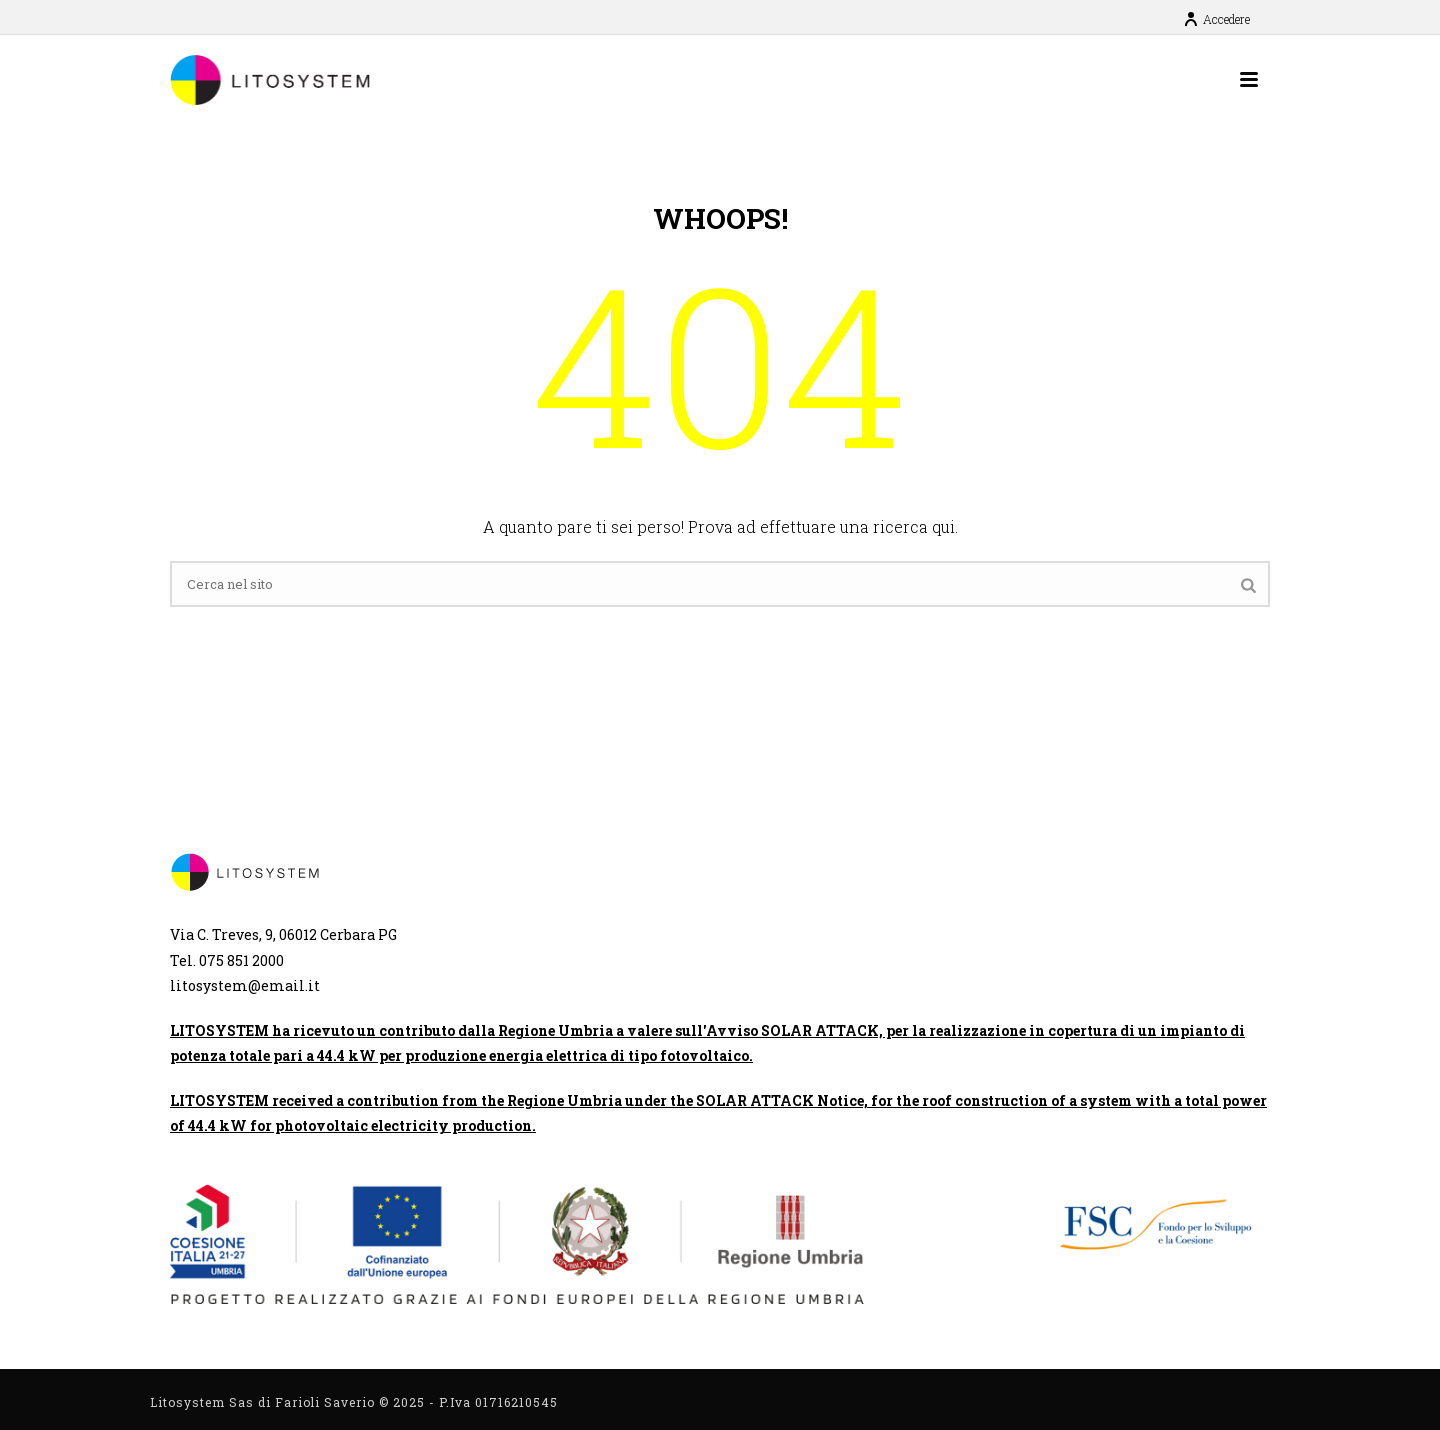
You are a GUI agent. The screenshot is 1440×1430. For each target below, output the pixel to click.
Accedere (1216, 19)
